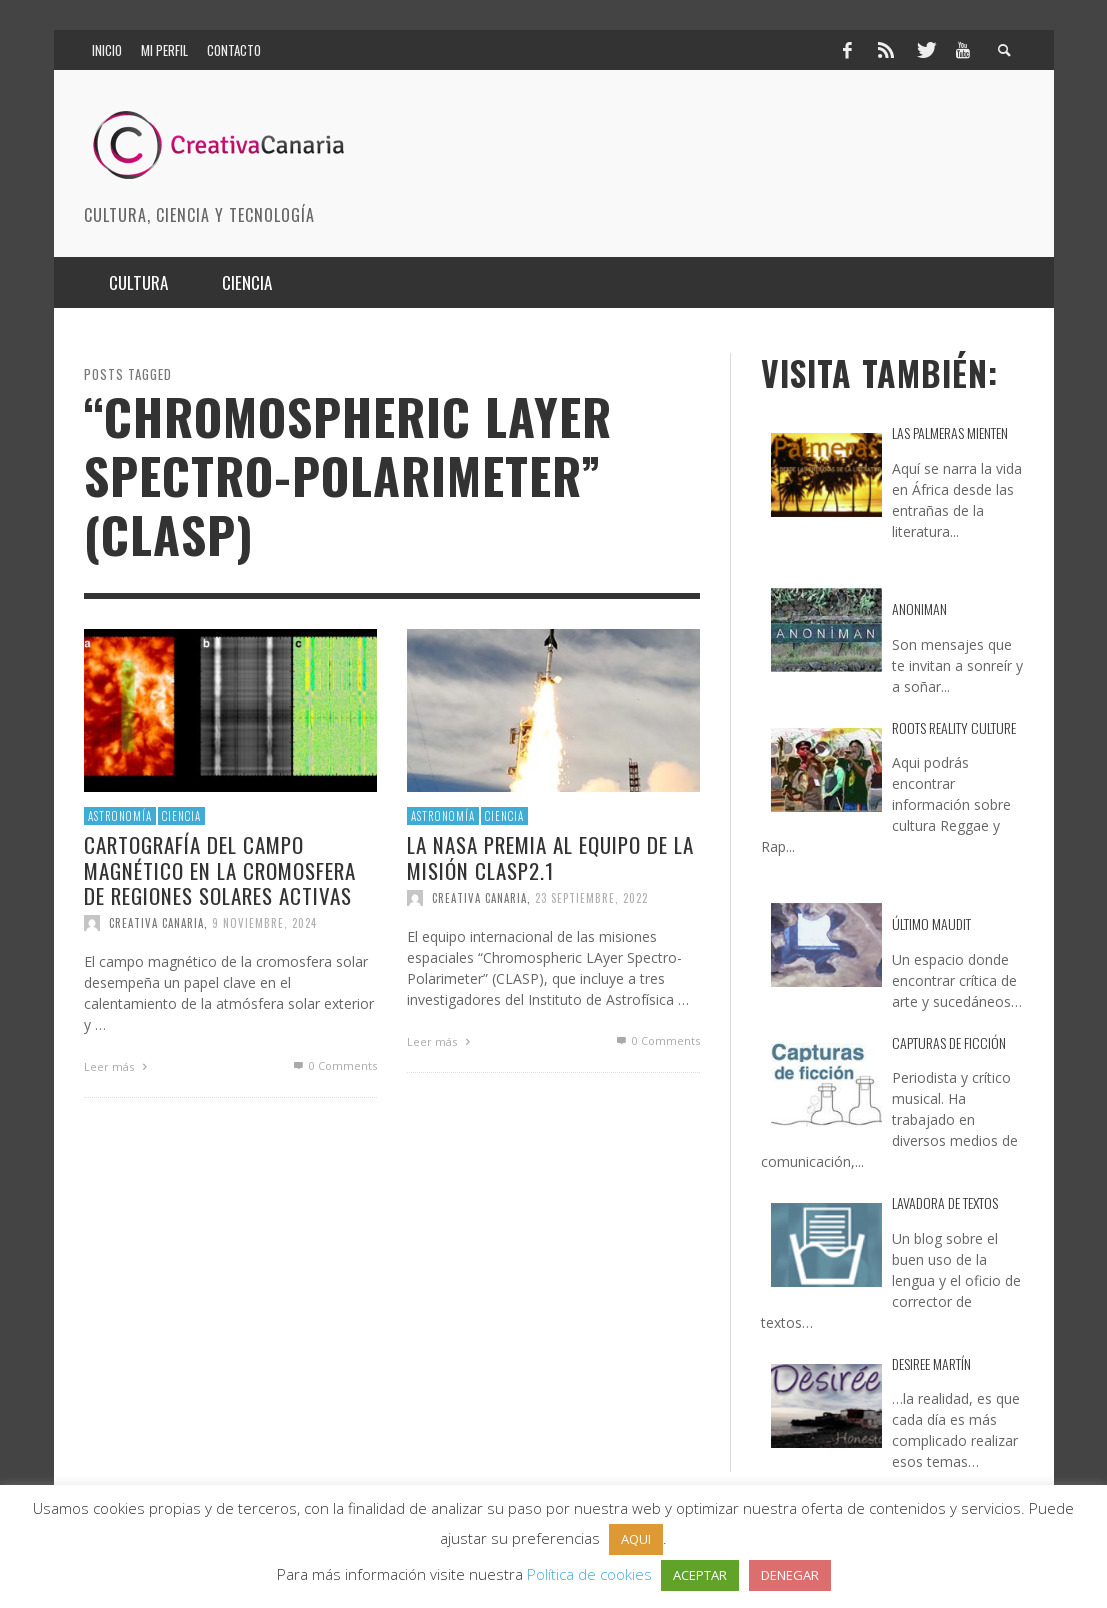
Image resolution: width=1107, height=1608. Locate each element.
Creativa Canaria (156, 923)
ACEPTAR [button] (700, 1575)
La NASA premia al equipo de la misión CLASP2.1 (550, 858)
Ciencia (181, 816)
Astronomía (120, 816)
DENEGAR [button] (790, 1575)
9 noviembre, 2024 (264, 923)
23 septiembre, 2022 (591, 898)
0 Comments (333, 1065)
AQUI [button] (636, 1539)
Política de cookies (589, 1574)
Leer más (118, 1066)
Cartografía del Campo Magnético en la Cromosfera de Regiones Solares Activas (220, 870)
